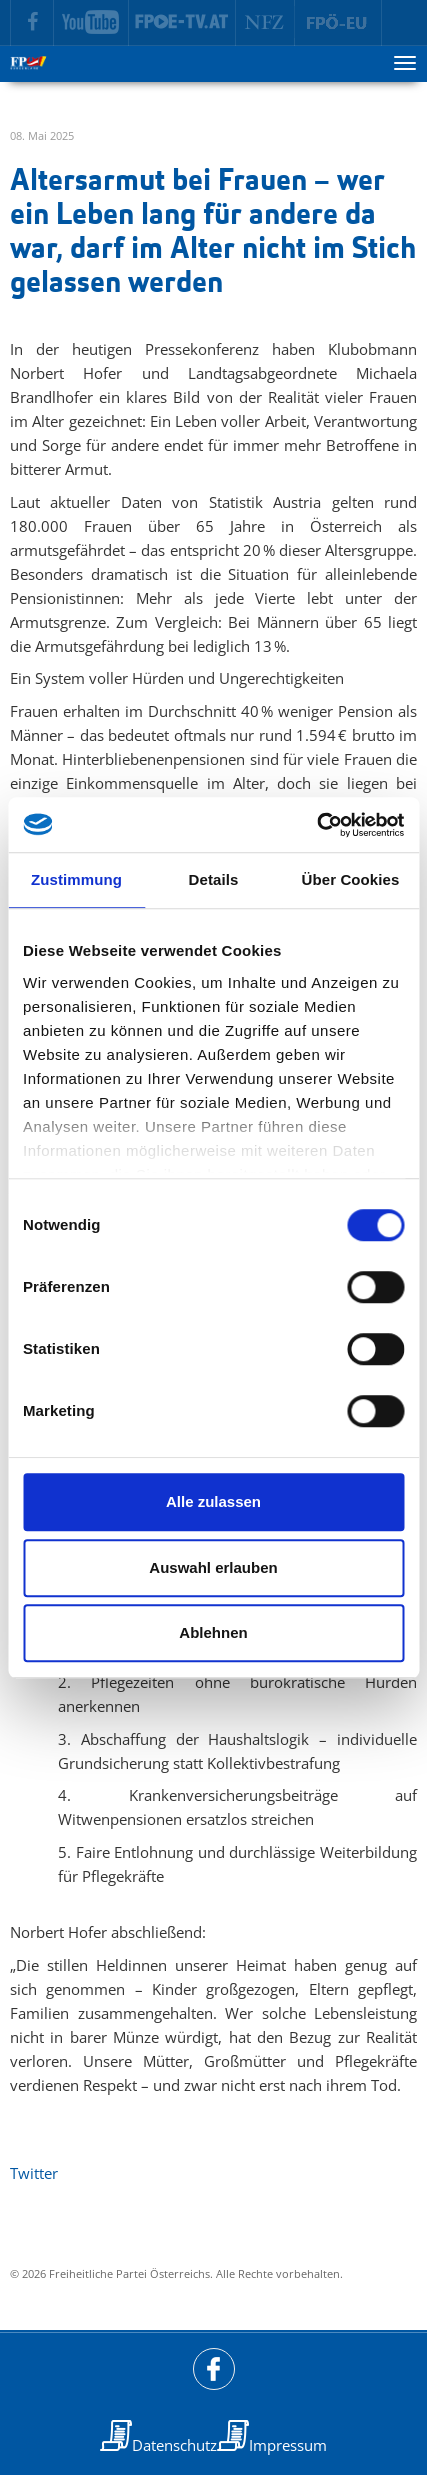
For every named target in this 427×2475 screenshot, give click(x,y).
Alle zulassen (213, 1501)
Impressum (288, 2445)
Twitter (34, 2173)
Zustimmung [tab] (76, 879)
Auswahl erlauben (213, 1567)
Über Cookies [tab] (351, 879)
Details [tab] (214, 879)
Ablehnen (213, 1632)
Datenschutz (174, 2445)
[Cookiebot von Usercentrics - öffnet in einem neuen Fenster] (316, 825)
